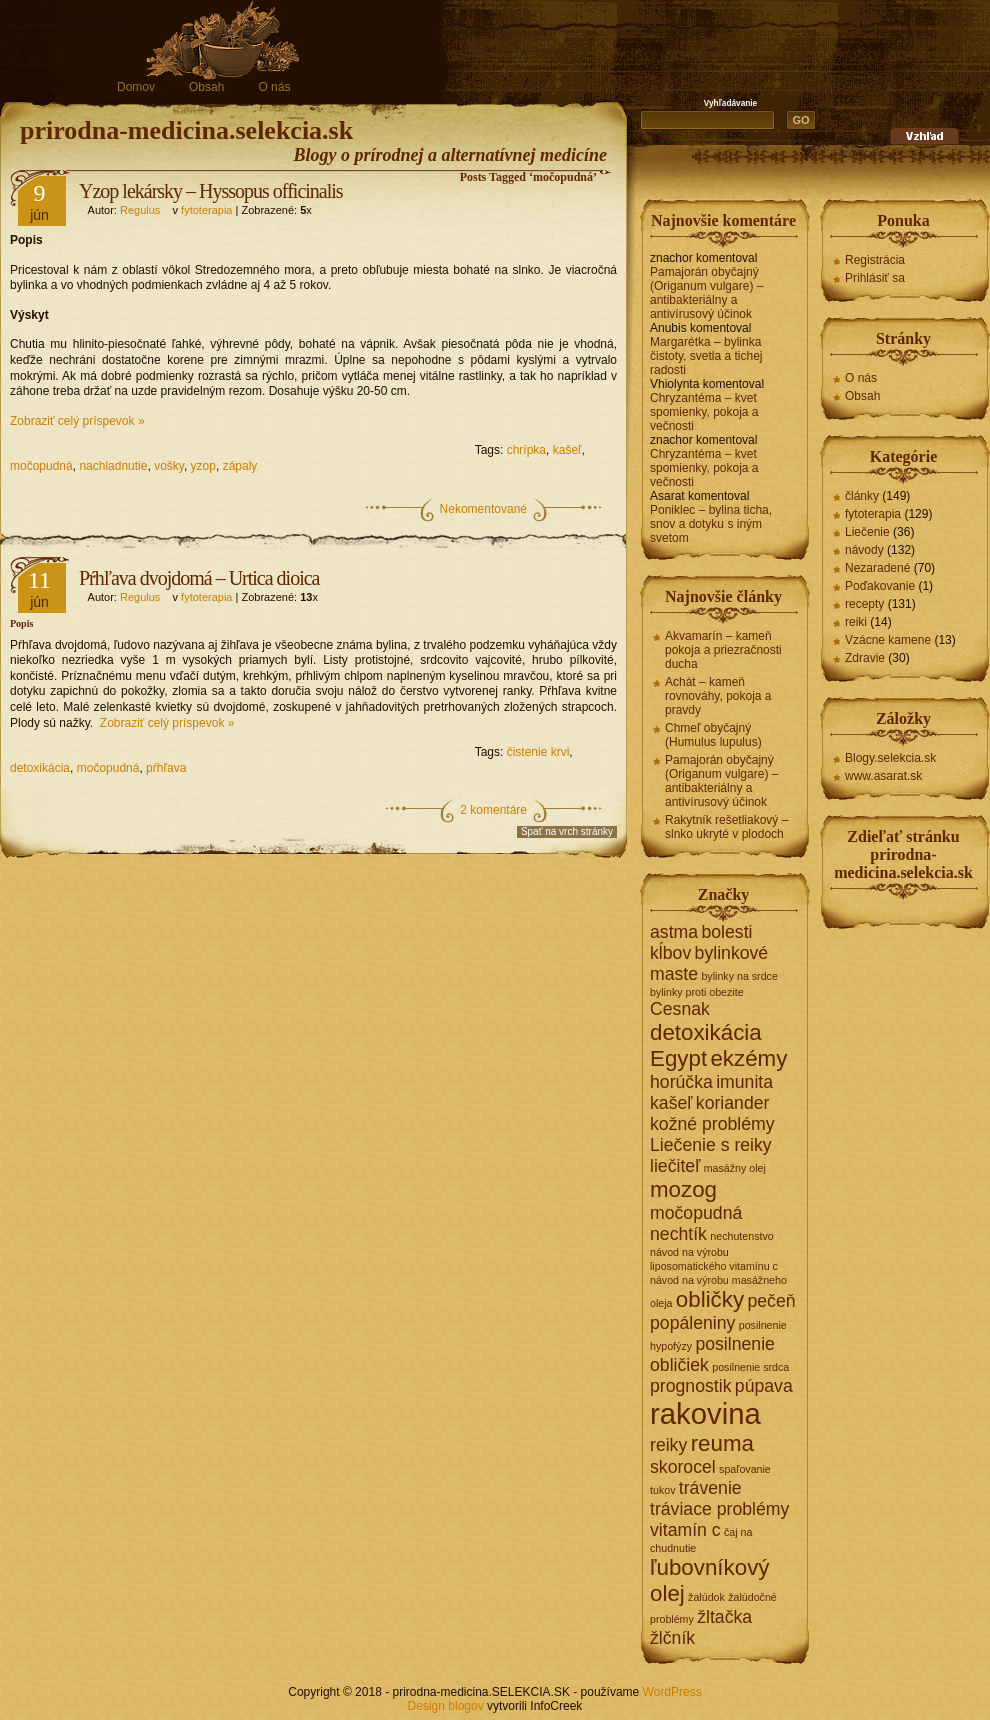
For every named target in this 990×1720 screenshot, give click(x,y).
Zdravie (865, 658)
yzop (203, 466)
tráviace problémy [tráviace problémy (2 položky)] (719, 1509)
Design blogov (446, 1706)
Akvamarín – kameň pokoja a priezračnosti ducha (723, 650)
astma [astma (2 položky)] (674, 932)
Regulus (140, 210)
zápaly (240, 466)
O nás (274, 87)
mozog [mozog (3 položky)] (683, 1189)
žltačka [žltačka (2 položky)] (724, 1617)
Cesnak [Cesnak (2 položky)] (680, 1009)
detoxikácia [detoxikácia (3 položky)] (706, 1032)
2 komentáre (493, 810)
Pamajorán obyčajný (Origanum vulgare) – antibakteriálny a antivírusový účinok (706, 293)
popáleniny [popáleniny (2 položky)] (692, 1323)
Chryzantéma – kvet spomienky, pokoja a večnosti (704, 412)
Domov (136, 87)
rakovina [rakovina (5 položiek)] (705, 1413)
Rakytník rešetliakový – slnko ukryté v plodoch (726, 827)
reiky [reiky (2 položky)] (668, 1445)
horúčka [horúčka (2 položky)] (681, 1082)
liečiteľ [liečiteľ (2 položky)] (675, 1166)
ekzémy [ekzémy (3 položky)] (748, 1058)
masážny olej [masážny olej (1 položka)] (735, 1168)
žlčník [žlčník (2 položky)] (672, 1638)
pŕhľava (166, 768)
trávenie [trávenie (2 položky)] (710, 1488)
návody (864, 550)
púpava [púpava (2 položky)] (764, 1386)
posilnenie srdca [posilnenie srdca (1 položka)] (750, 1367)
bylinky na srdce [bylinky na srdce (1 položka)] (739, 976)
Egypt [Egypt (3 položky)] (678, 1058)
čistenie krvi (538, 752)
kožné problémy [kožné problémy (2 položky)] (712, 1124)
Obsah (206, 87)
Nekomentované (483, 509)
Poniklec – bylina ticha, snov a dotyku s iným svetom (711, 524)
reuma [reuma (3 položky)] (722, 1443)
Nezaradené (877, 568)
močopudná (41, 466)
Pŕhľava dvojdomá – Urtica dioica (199, 578)
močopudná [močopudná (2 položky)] (696, 1213)
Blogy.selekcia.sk (890, 758)
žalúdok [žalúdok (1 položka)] (706, 1597)
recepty (864, 604)
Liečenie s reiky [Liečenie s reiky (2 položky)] (711, 1145)
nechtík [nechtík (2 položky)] (678, 1234)
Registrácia (875, 260)
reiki (856, 622)
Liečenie (867, 532)
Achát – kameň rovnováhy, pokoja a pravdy (718, 696)
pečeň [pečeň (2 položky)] (771, 1301)
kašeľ (567, 450)
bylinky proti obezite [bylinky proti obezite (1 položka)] (697, 992)
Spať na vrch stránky (567, 831)
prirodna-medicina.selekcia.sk (186, 130)
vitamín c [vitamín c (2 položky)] (685, 1530)
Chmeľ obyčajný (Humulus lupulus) (713, 735)
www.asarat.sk (883, 776)
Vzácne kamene (888, 640)
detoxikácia (40, 768)
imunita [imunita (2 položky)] (744, 1082)
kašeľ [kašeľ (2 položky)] (671, 1103)
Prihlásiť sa (875, 278)
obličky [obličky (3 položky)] (710, 1299)
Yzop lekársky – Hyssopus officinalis (211, 191)
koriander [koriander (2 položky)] (733, 1103)
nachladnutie (113, 466)
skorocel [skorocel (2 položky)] (683, 1467)
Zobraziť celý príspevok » (77, 421)
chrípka (526, 450)
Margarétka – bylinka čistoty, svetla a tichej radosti (706, 356)
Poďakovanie (880, 586)
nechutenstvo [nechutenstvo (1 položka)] (741, 1236)
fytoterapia (206, 210)
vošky (169, 466)
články (862, 496)
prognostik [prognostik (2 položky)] (690, 1386)
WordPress (672, 1692)
